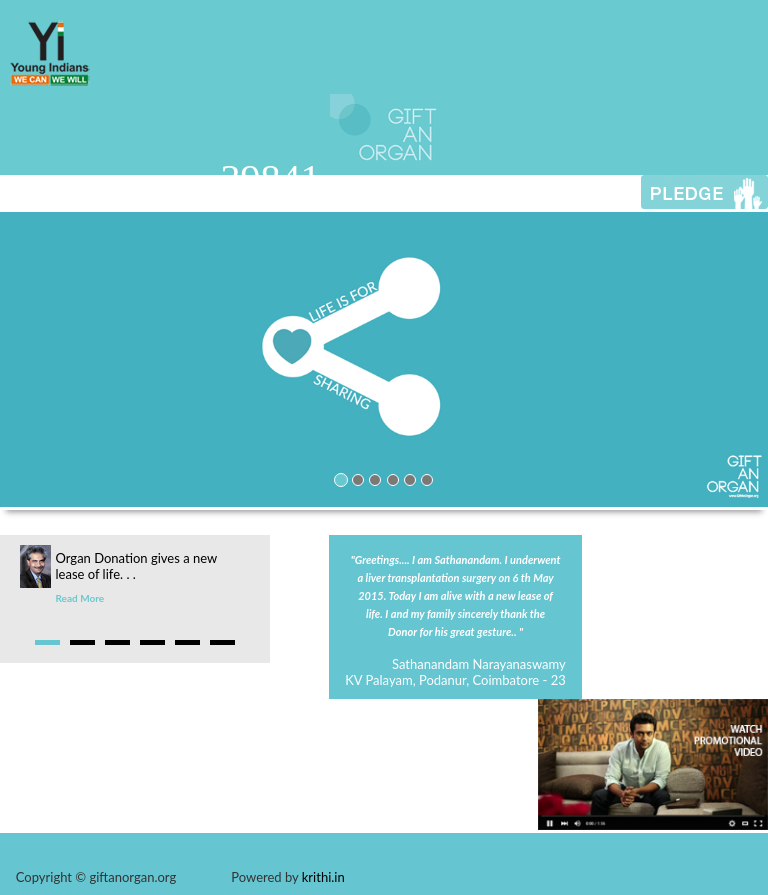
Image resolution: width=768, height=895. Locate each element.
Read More (80, 598)
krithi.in (323, 877)
